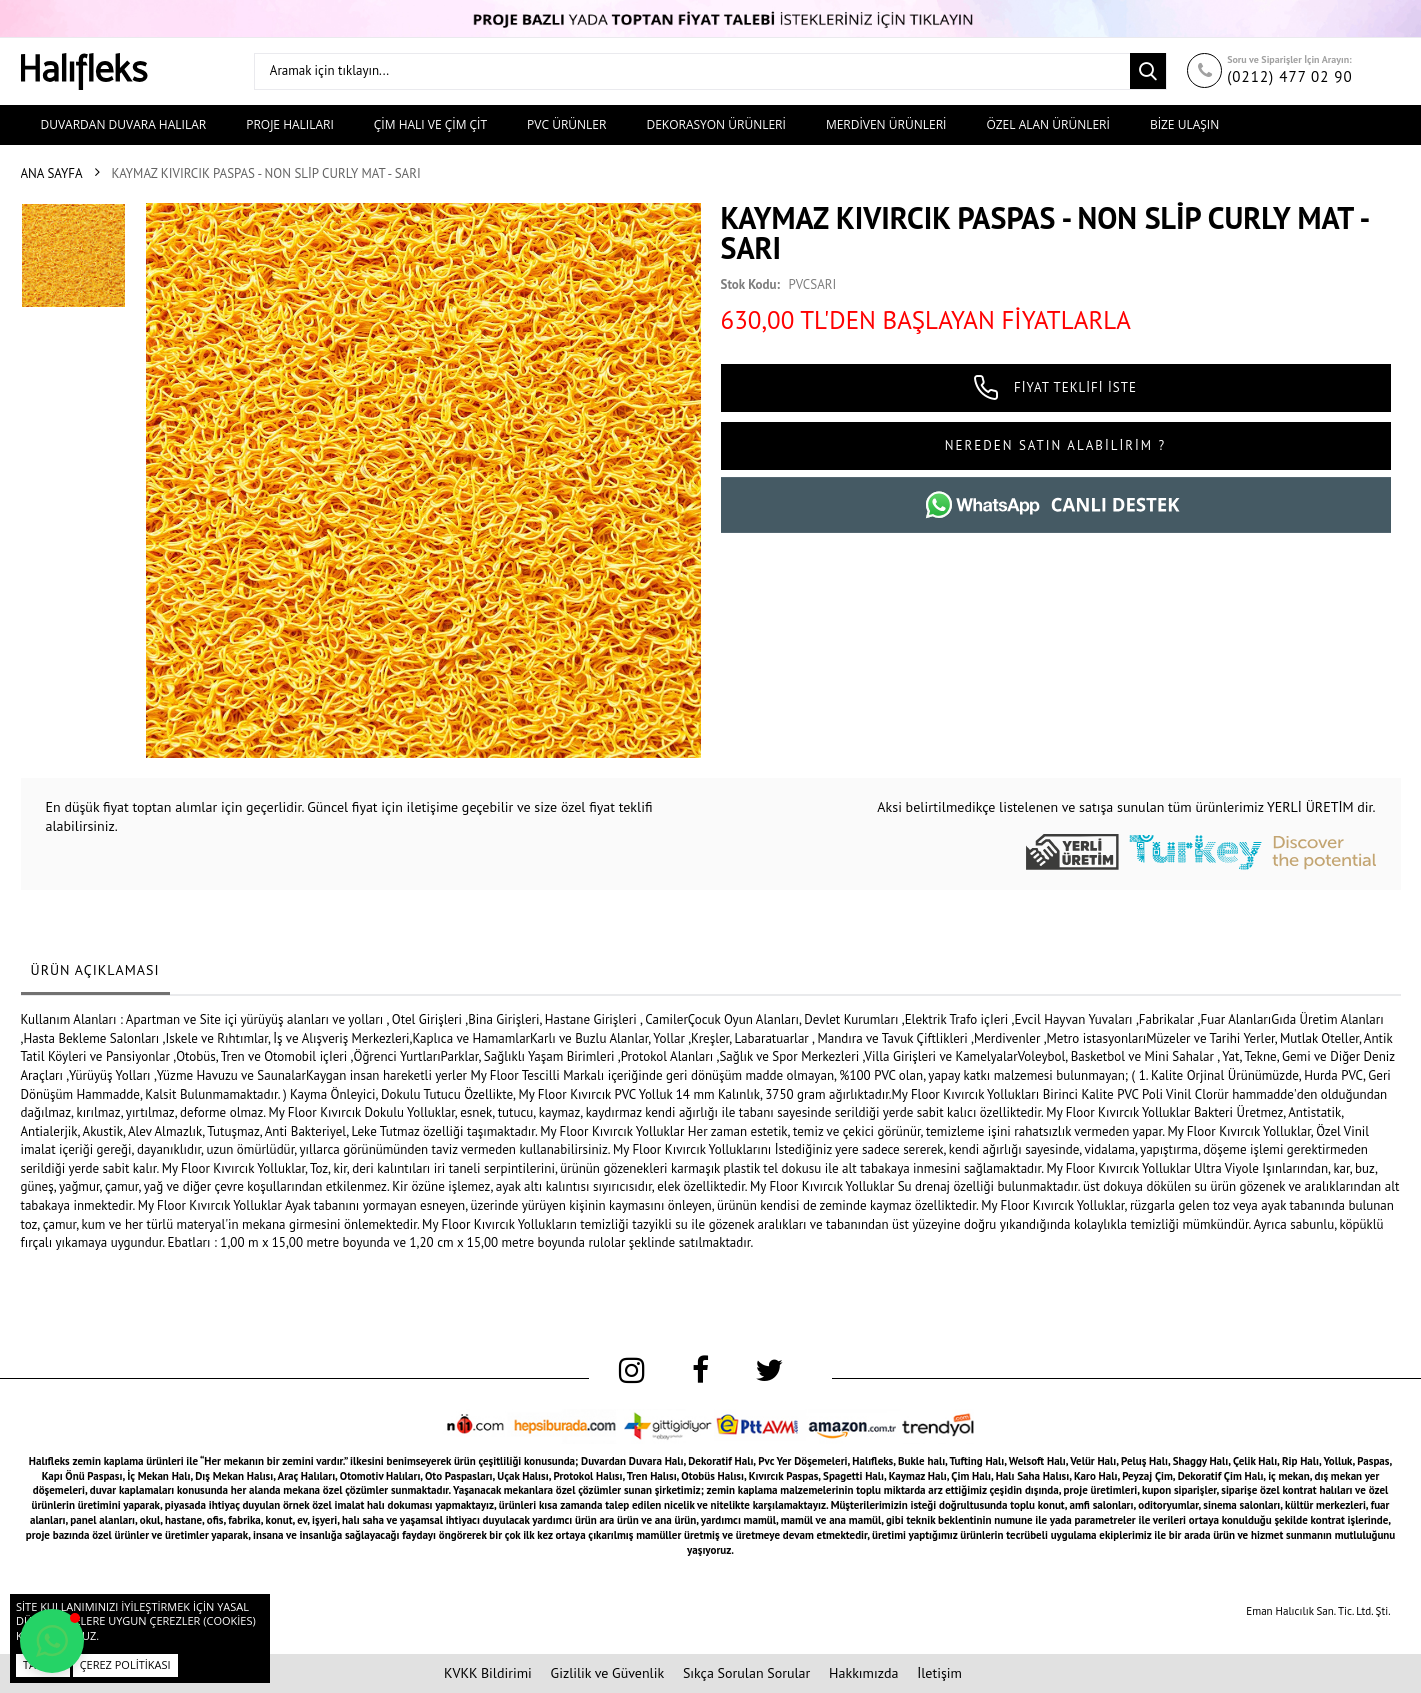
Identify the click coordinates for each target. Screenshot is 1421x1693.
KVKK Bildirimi (488, 1673)
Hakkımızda (863, 1673)
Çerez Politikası (125, 1664)
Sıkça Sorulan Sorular (746, 1673)
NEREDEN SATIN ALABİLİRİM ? (1055, 445)
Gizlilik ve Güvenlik (608, 1673)
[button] (52, 1641)
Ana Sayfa (52, 173)
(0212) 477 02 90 (1290, 76)
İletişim (939, 1673)
